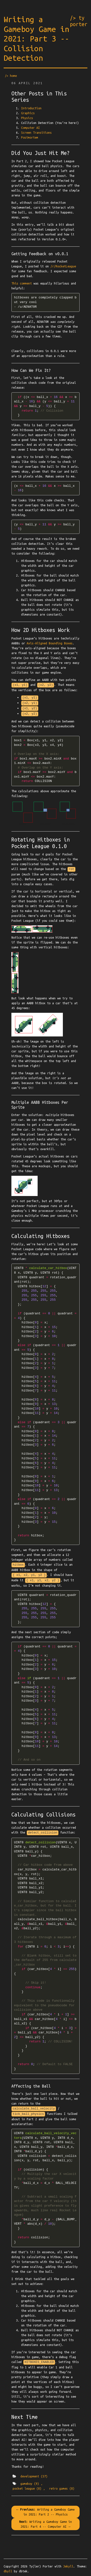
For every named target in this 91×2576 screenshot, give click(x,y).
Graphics (28, 113)
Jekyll (68, 2566)
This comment (21, 283)
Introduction (31, 108)
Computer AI (30, 127)
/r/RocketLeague (63, 266)
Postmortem (29, 137)
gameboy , (31, 2483)
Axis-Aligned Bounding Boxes (50, 643)
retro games (61, 2488)
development (34, 2476)
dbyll (8, 2571)
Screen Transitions (36, 132)
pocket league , (29, 2488)
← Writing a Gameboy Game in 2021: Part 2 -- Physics (45, 2512)
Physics (27, 118)
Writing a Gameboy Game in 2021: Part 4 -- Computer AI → (45, 2524)
